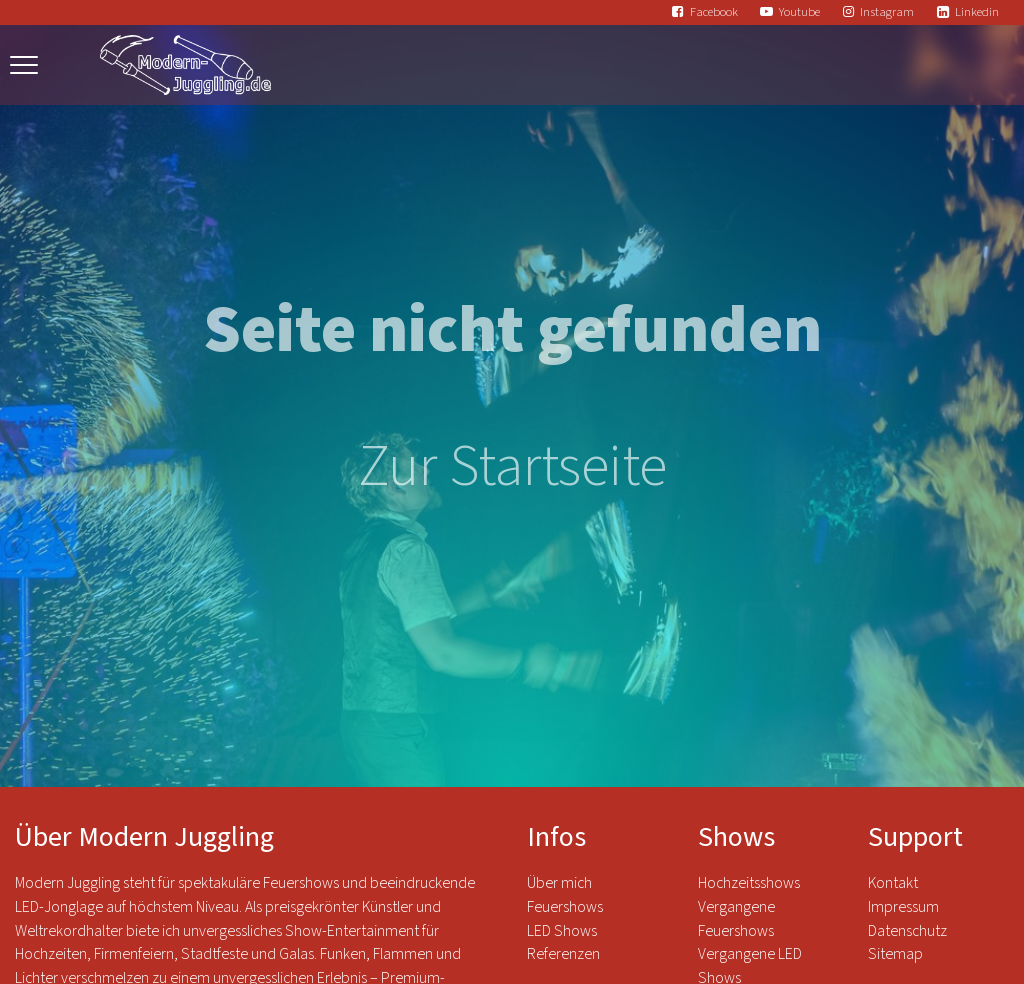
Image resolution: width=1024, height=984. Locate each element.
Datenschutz (909, 931)
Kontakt (893, 883)
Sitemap (895, 954)
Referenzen (563, 954)
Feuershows (565, 907)
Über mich (559, 883)
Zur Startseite (512, 466)
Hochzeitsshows (749, 883)
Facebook (714, 12)
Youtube (799, 12)
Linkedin (977, 12)
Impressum (903, 907)
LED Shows (562, 931)
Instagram (887, 12)
